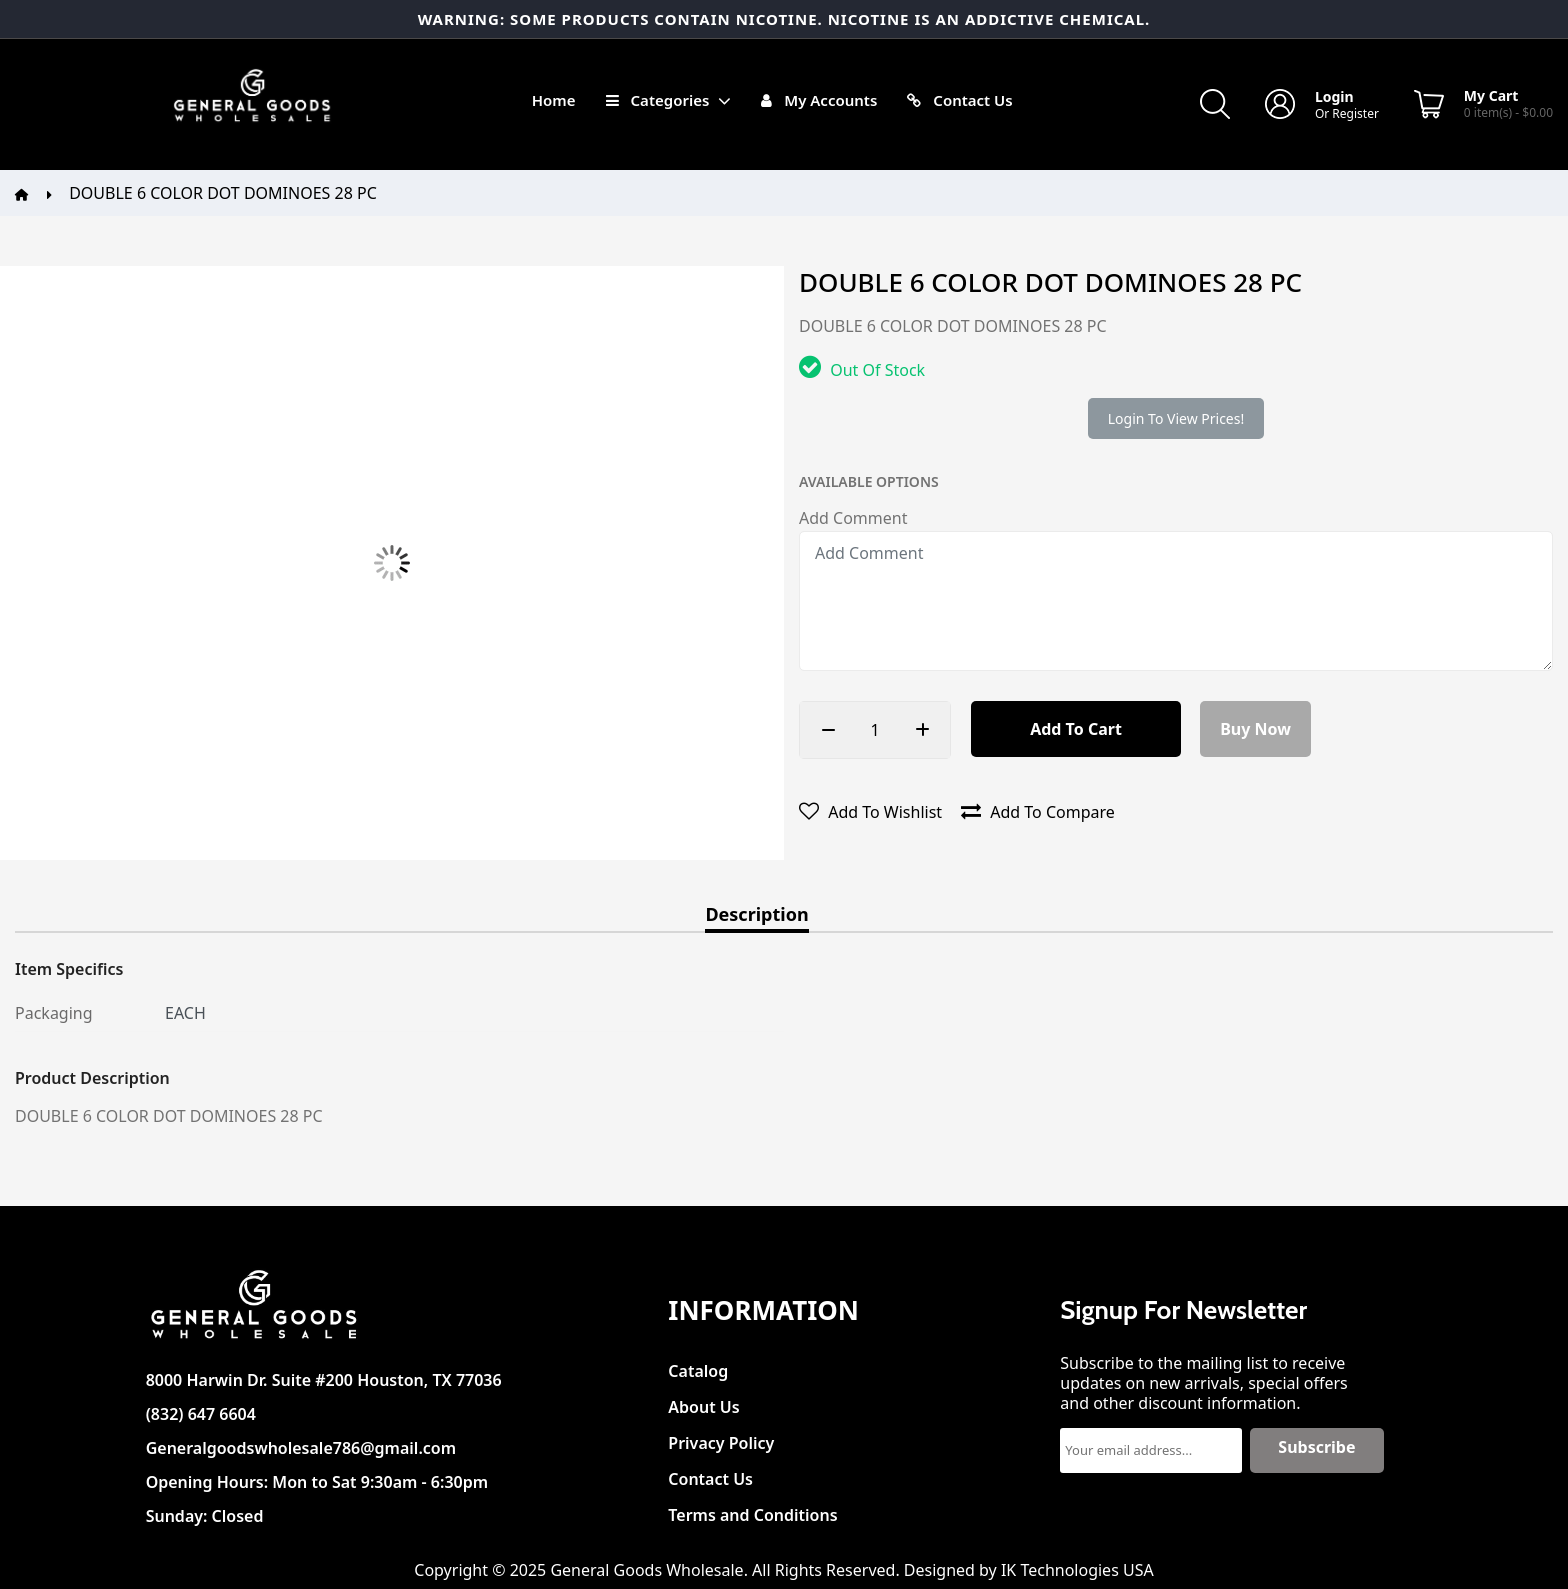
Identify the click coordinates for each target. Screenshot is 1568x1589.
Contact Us (710, 1473)
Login (1334, 96)
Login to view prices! (1176, 418)
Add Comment (853, 518)
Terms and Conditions (752, 1509)
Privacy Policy (721, 1437)
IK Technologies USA (1077, 1570)
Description (756, 915)
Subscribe (1316, 1447)
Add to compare (1038, 812)
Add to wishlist (870, 812)
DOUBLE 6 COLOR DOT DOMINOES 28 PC (223, 193)
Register (1355, 113)
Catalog (698, 1365)
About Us (703, 1401)
